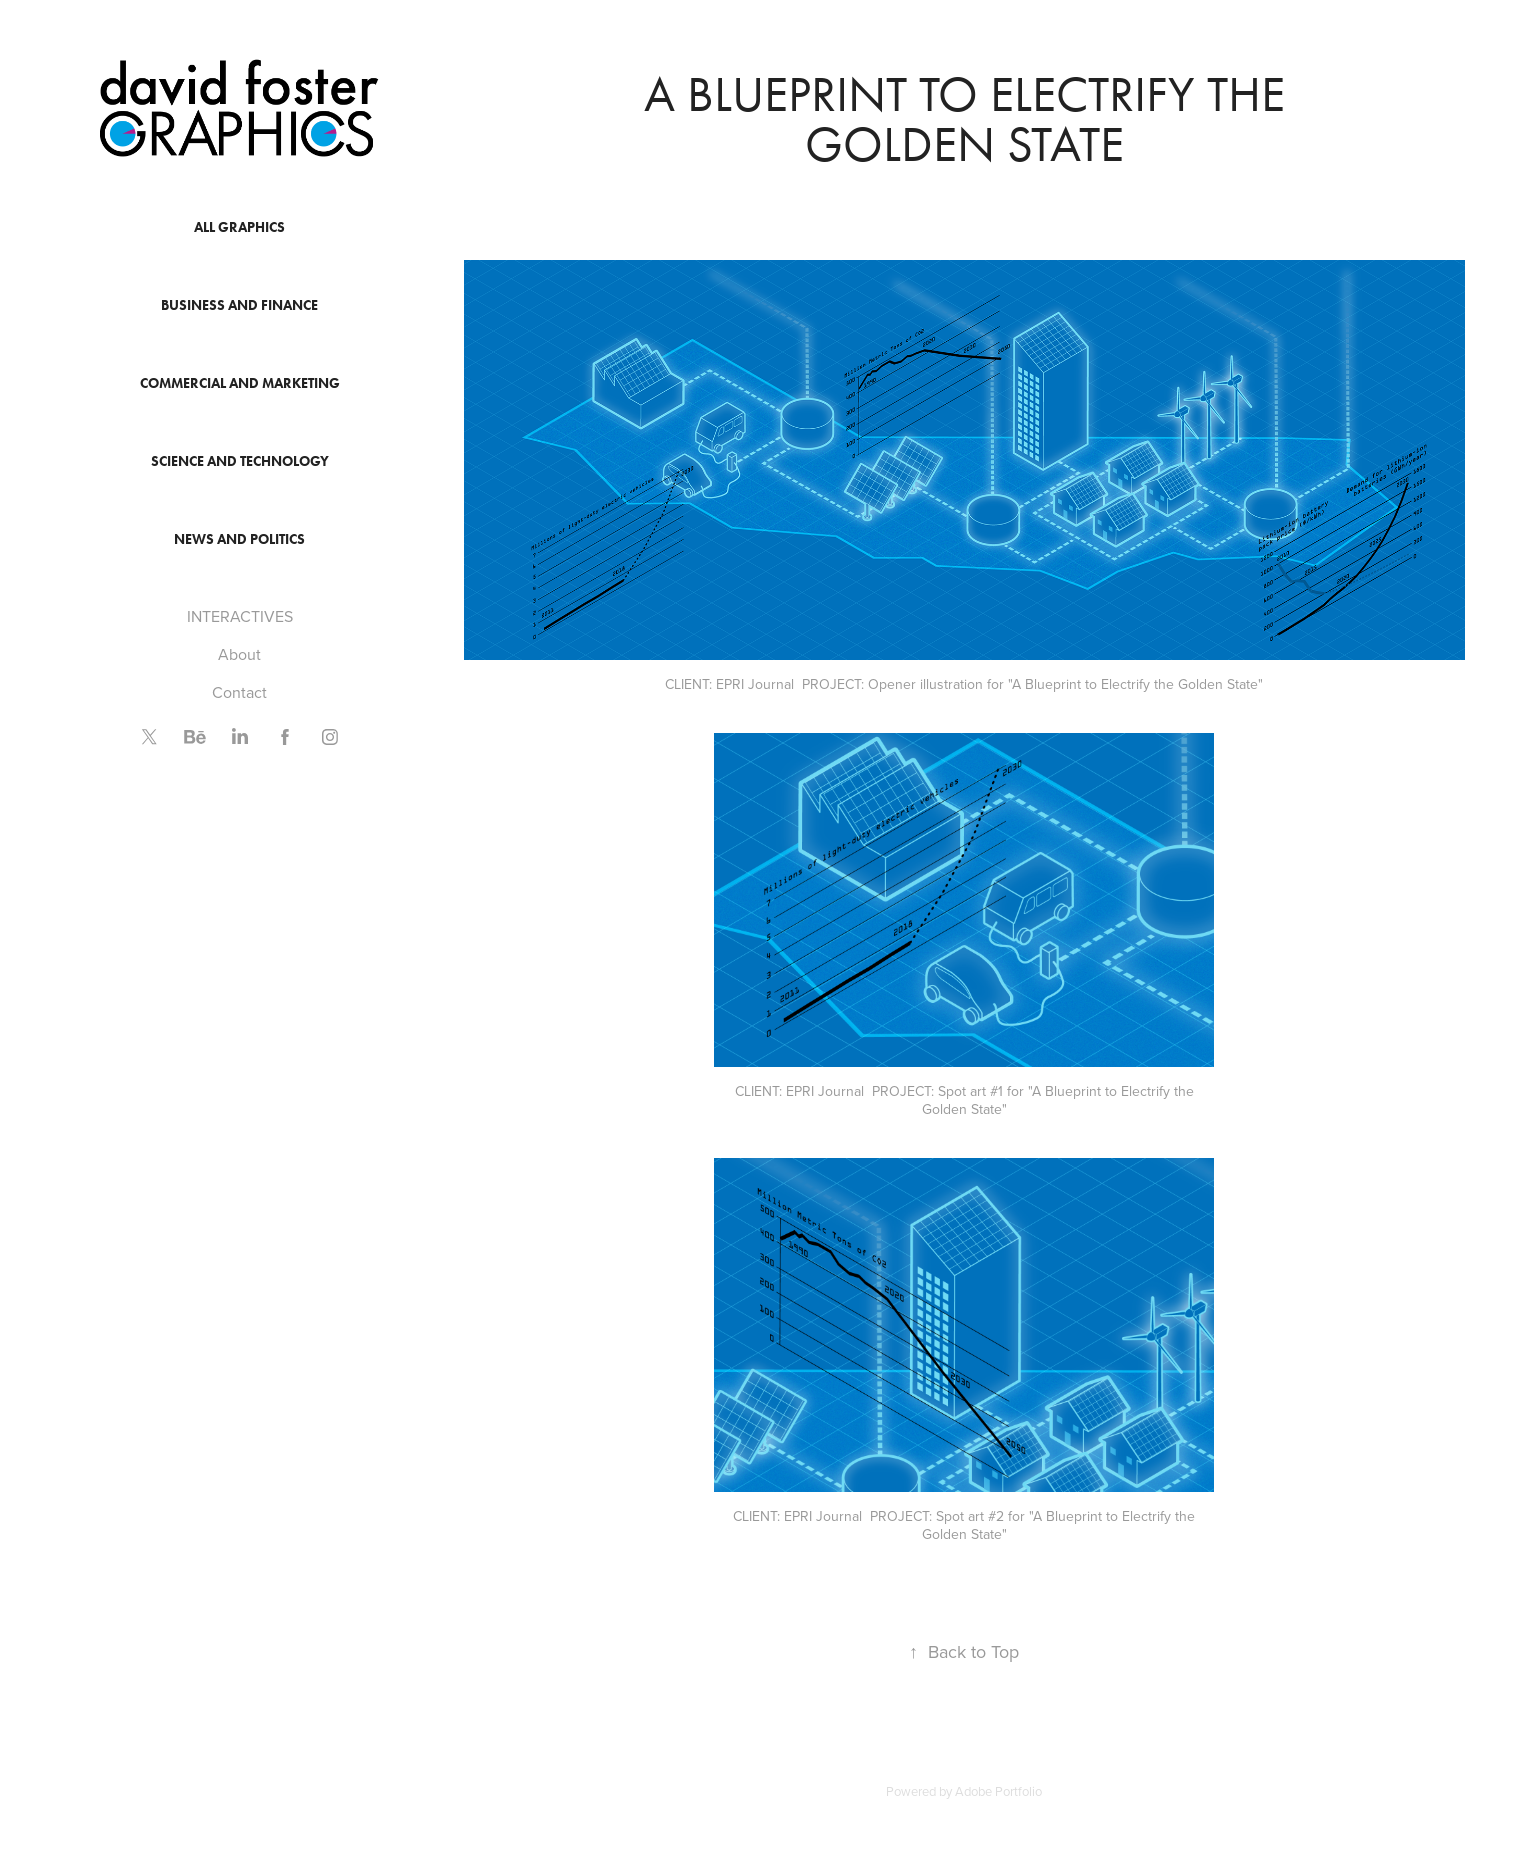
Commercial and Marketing (240, 383)
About (239, 654)
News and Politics (239, 539)
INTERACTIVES (240, 616)
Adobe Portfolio (998, 1791)
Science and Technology (240, 461)
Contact (239, 692)
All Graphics (239, 227)
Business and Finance (239, 305)
